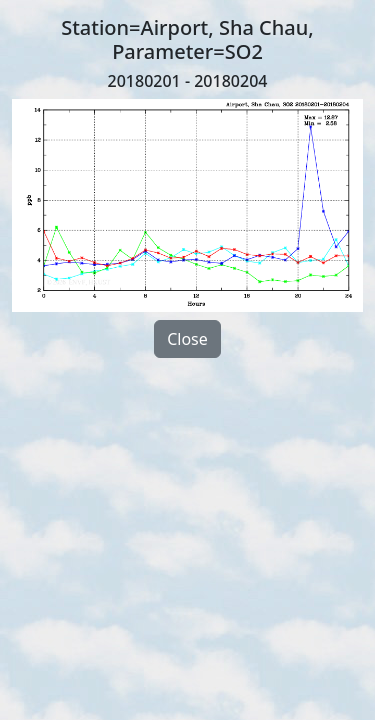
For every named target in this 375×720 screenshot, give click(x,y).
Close (187, 339)
